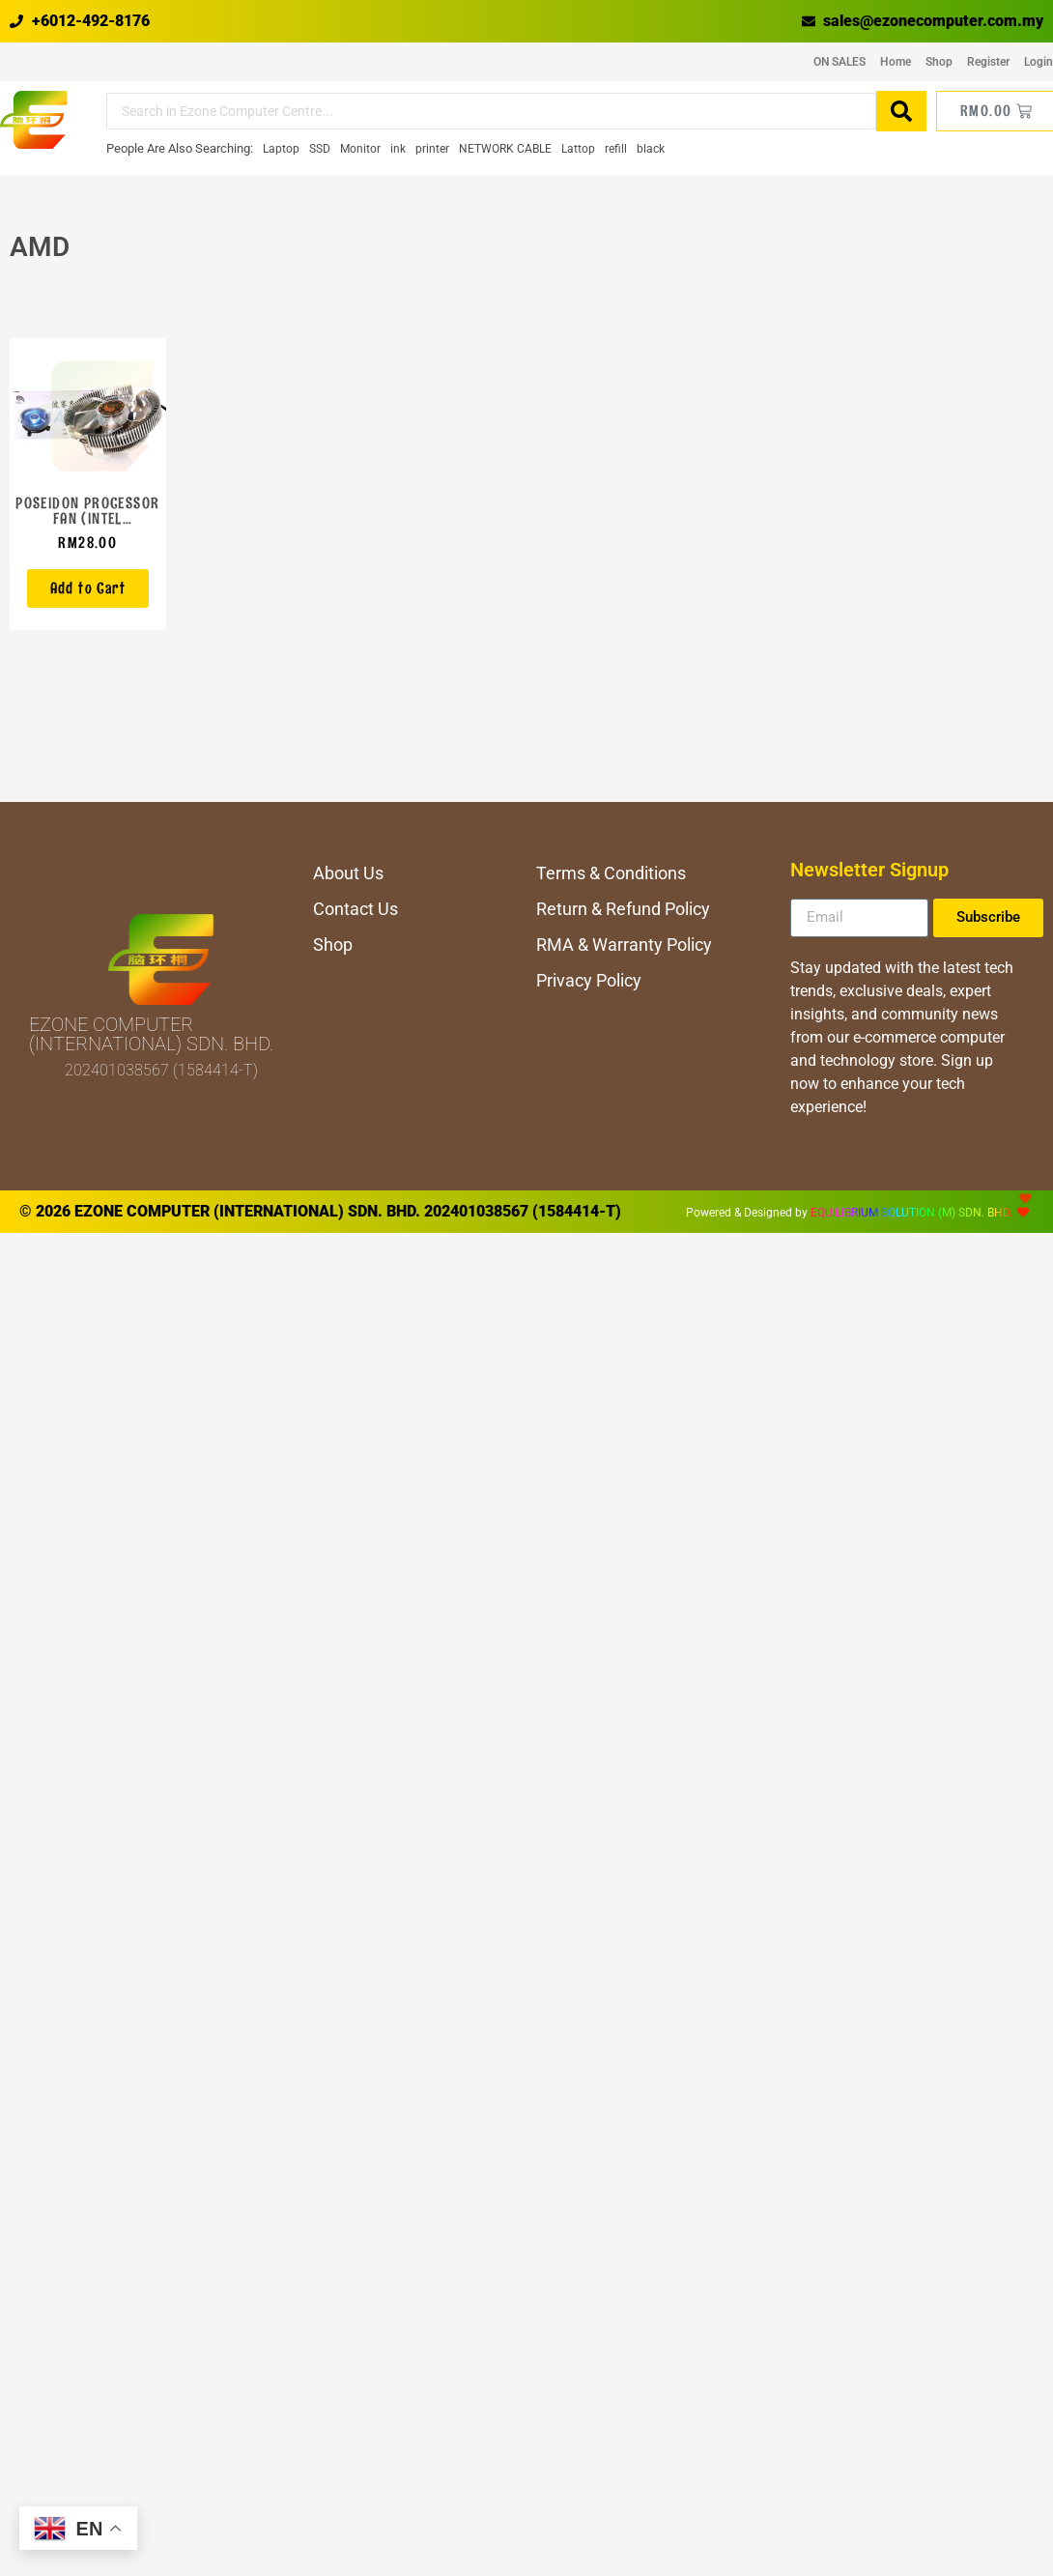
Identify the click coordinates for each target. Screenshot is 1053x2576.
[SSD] (319, 149)
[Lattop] (578, 149)
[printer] (432, 149)
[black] (651, 149)
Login (1038, 62)
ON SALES (839, 62)
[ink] (398, 149)
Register (988, 62)
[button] (88, 588)
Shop (939, 62)
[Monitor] (360, 149)
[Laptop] (281, 149)
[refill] (616, 149)
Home (895, 62)
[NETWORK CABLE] (505, 149)
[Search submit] (901, 111)
